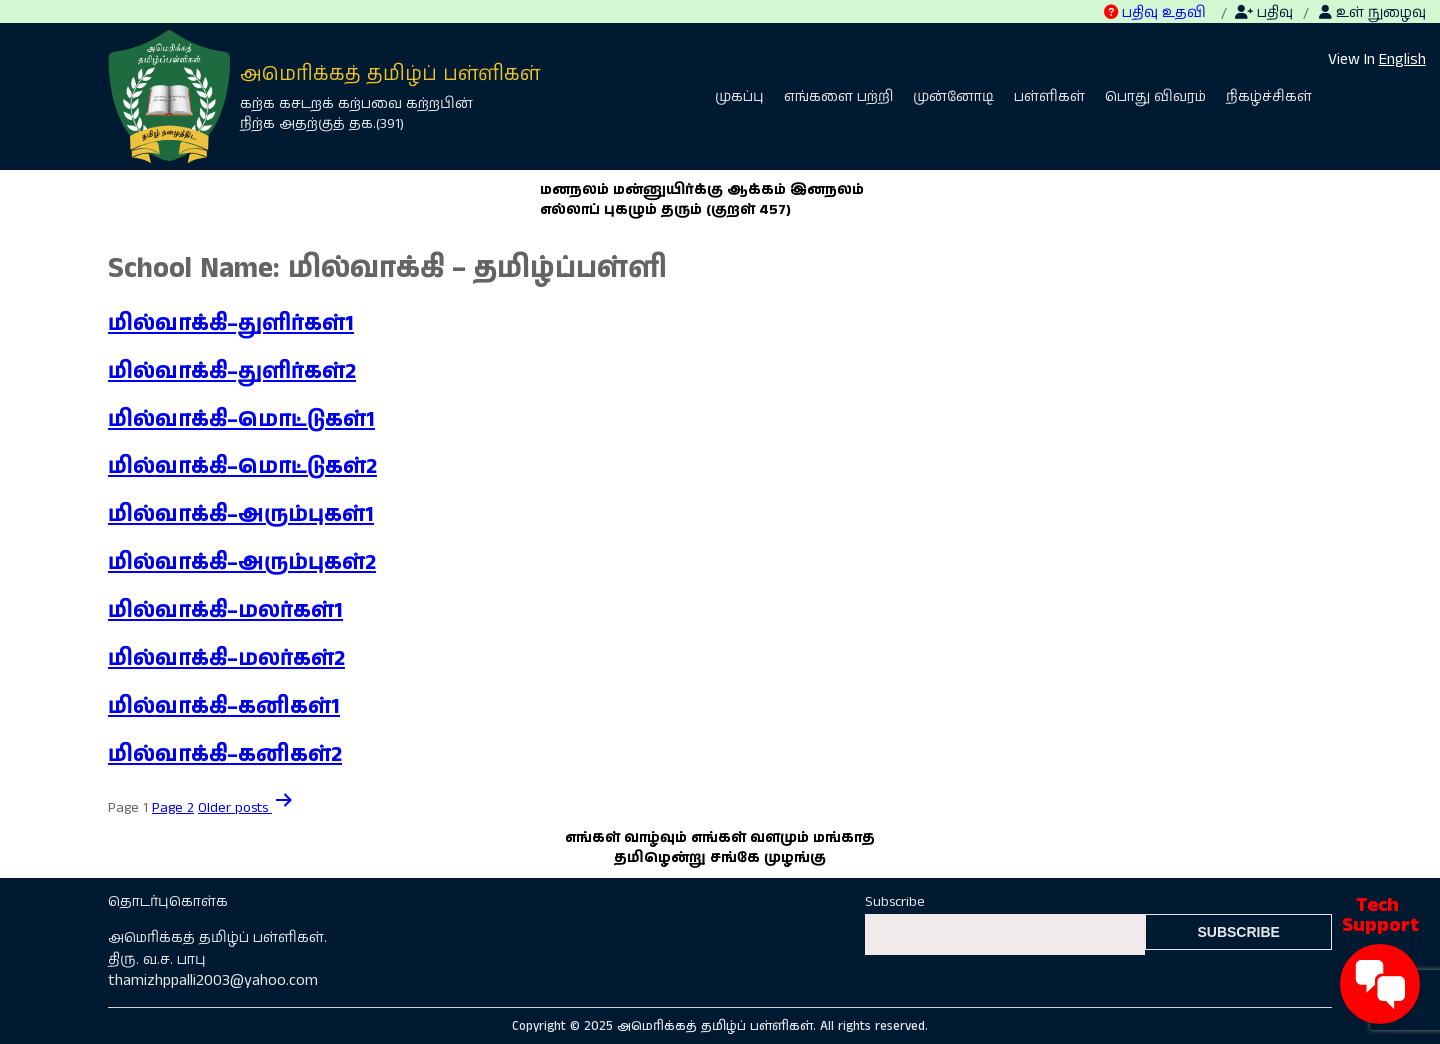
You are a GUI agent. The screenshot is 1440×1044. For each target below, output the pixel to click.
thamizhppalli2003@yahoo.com (213, 980)
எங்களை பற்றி (838, 97)
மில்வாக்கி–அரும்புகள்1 (241, 515)
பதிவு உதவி (1155, 13)
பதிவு (1264, 13)
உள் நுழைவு (1372, 13)
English (1402, 59)
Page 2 (173, 808)
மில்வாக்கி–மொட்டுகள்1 (241, 420)
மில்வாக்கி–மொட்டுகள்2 (242, 467)
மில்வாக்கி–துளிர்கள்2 (232, 372)
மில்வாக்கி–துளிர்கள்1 (231, 324)
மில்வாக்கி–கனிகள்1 (224, 707)
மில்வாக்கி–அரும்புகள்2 (242, 563)
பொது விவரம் (1155, 97)
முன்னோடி (953, 97)
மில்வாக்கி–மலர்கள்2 (226, 659)
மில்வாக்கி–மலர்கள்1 (225, 611)
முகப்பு (739, 97)
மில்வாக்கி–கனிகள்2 (225, 755)
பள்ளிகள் (1049, 97)
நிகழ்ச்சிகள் (1269, 97)
